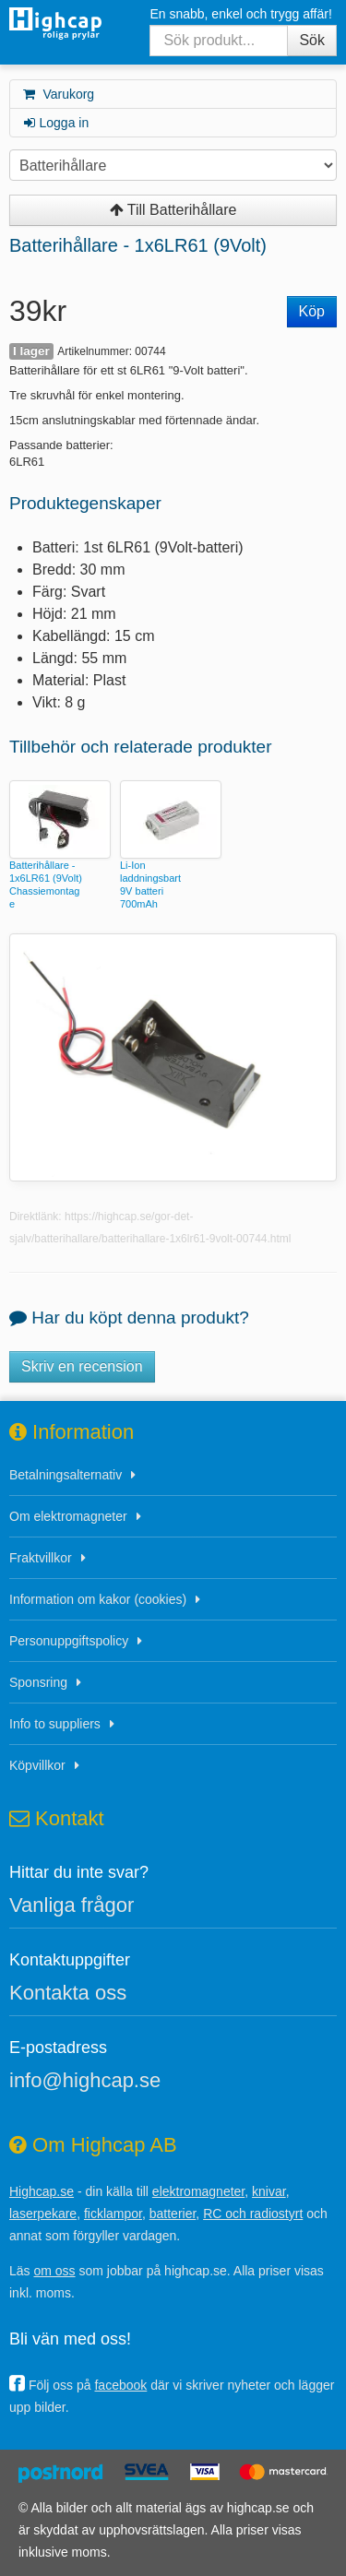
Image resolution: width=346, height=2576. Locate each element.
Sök (312, 40)
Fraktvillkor (40, 1557)
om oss (54, 2270)
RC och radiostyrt (253, 2213)
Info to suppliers (55, 1723)
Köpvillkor (37, 1765)
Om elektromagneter (68, 1516)
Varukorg (57, 94)
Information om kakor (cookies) (97, 1599)
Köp (312, 311)
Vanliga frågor (71, 1905)
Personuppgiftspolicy (68, 1640)
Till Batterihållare (173, 210)
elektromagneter (198, 2191)
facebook (120, 2385)
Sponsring (38, 1682)
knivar (269, 2191)
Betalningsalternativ (65, 1474)
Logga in (55, 122)
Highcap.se (41, 2191)
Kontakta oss (67, 1992)
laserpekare (43, 2213)
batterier (173, 2213)
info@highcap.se (85, 2080)
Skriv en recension (82, 1366)
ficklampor (113, 2213)
